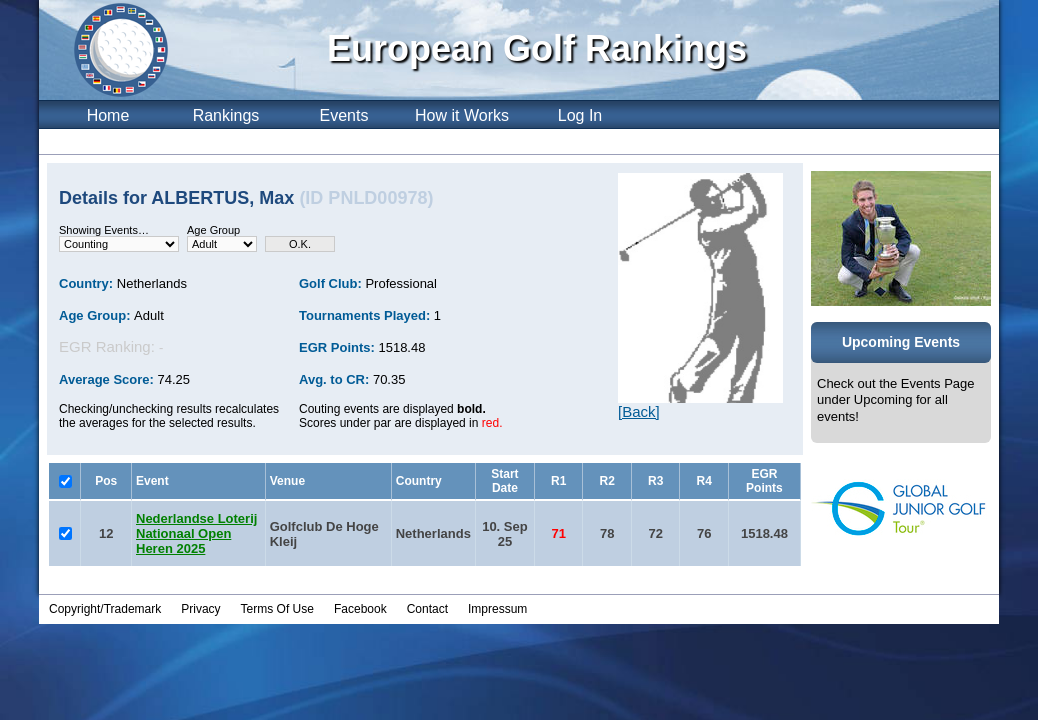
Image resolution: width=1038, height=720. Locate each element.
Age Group (213, 230)
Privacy (200, 609)
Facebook (360, 609)
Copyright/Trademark (105, 609)
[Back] (639, 411)
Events (344, 115)
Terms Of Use (277, 609)
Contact (427, 609)
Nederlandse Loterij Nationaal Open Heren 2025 (196, 533)
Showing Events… (104, 230)
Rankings (226, 115)
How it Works (462, 115)
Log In (580, 115)
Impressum (497, 609)
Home (108, 115)
